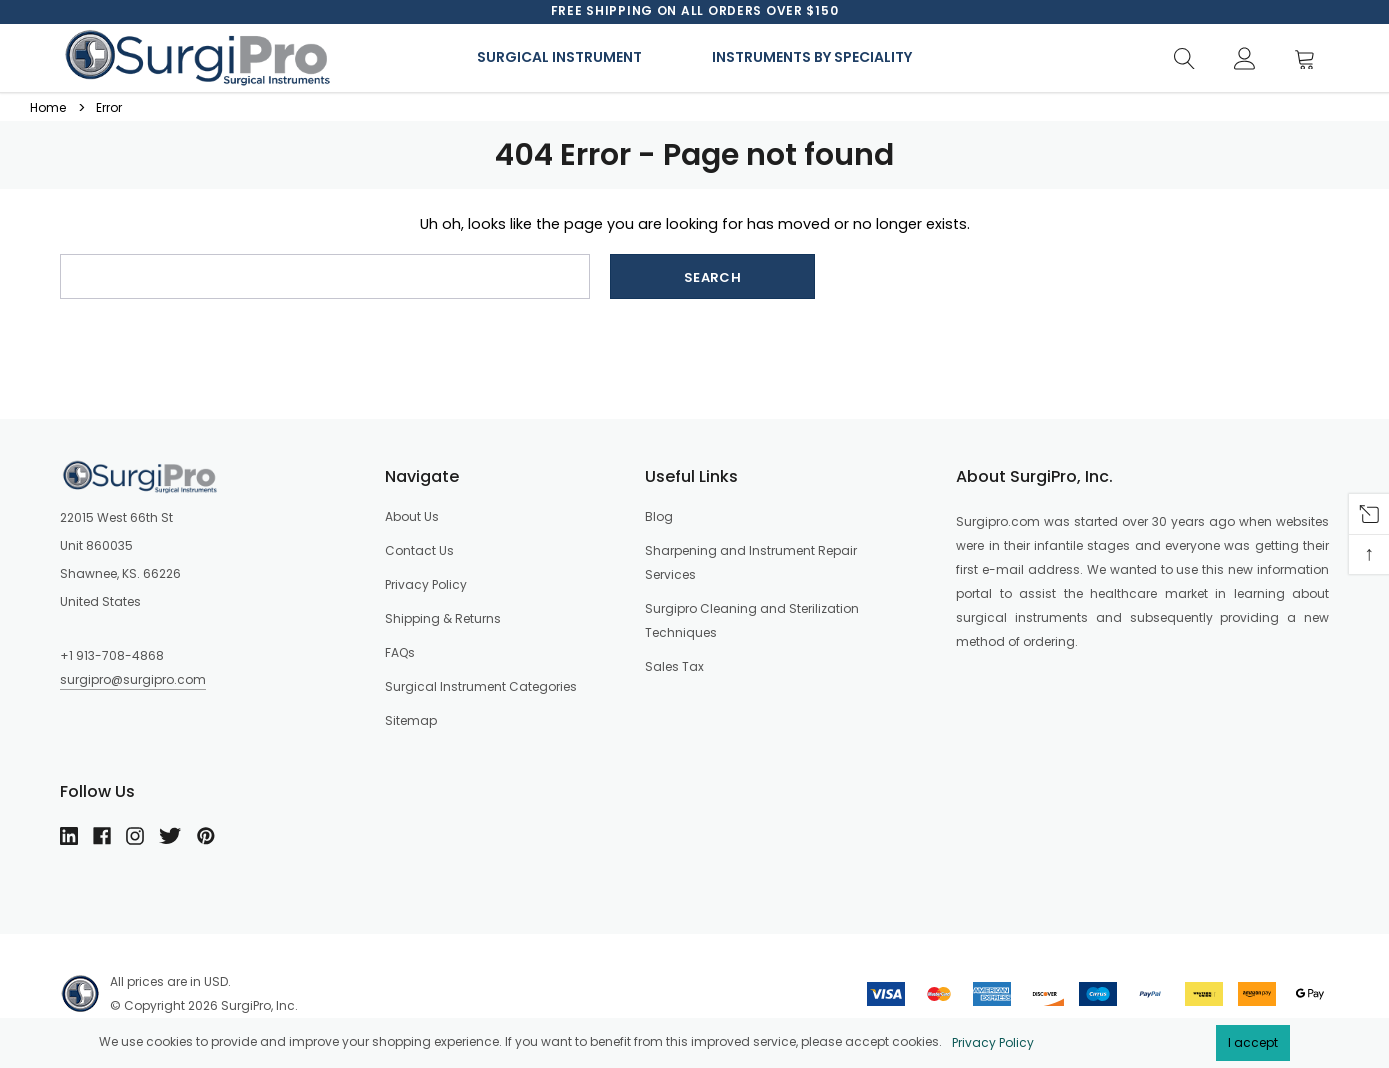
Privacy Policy (993, 1042)
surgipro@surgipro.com (133, 679)
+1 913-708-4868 (112, 655)
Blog (659, 516)
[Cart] (1310, 59)
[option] (695, 11)
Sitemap (411, 720)
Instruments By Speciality (812, 57)
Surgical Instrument (559, 57)
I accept (1253, 1042)
